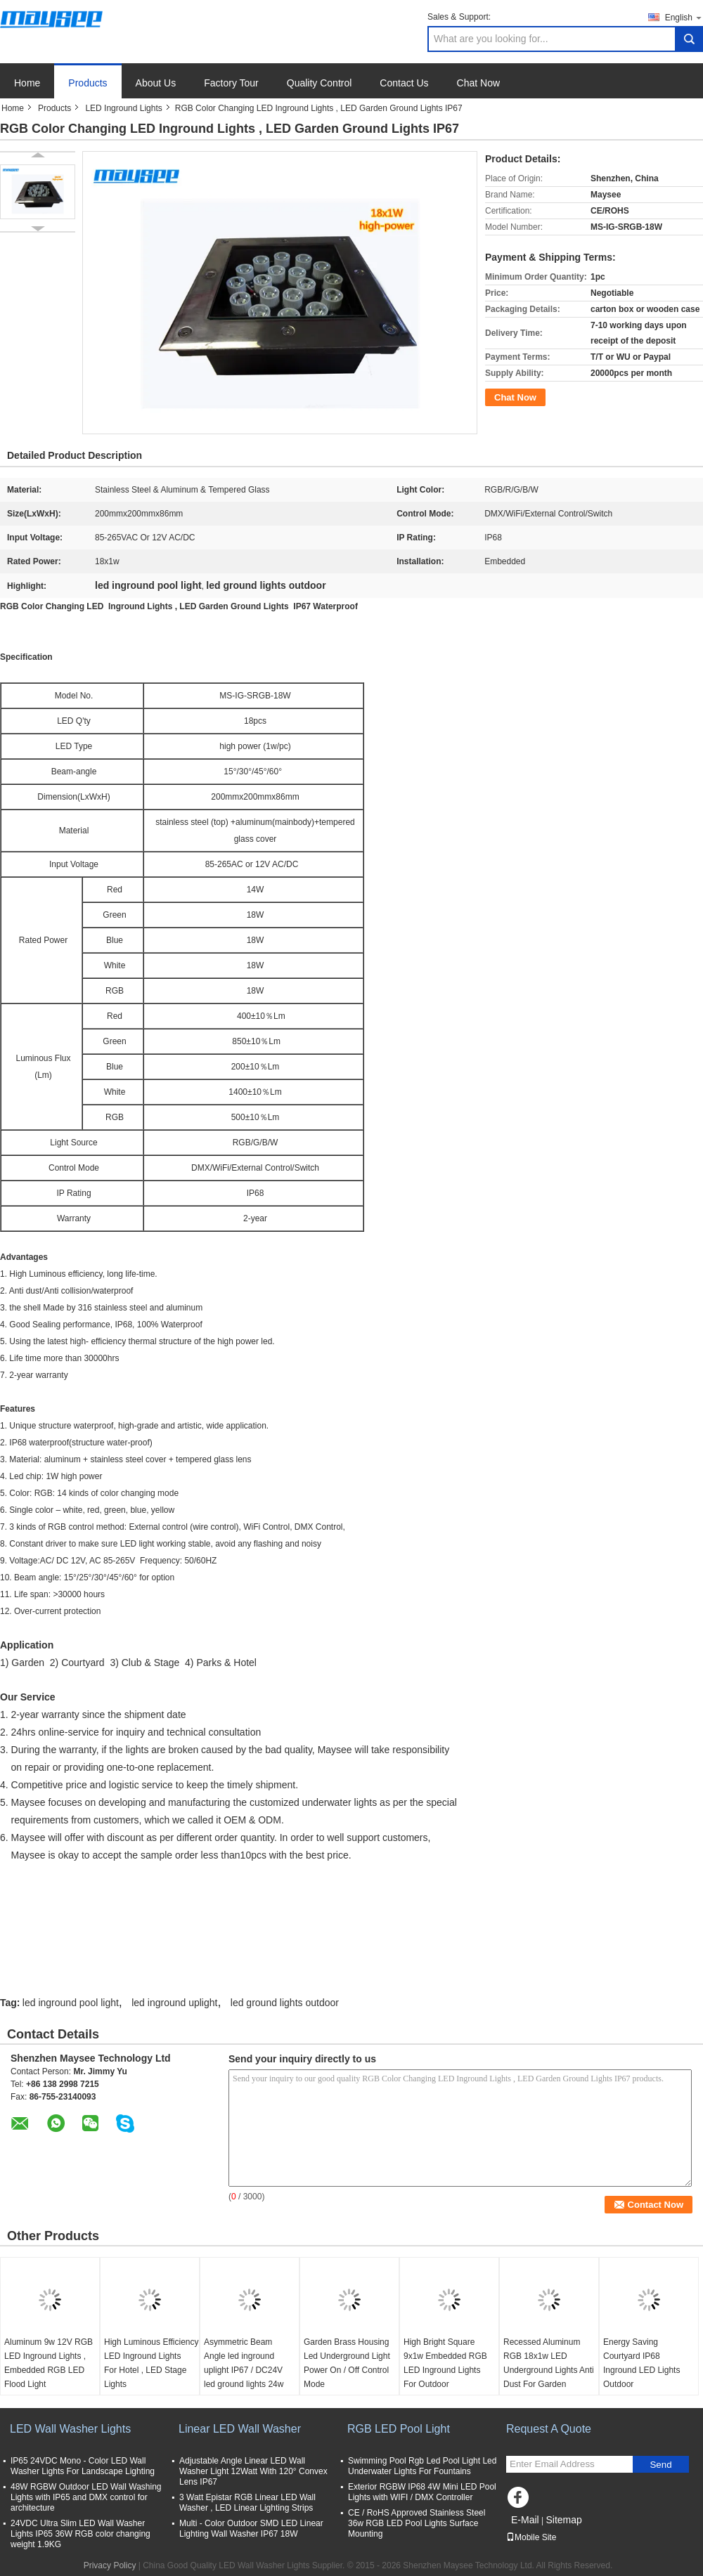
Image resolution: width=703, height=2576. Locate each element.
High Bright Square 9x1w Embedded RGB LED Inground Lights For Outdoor (445, 2363)
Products (87, 83)
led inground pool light (70, 2002)
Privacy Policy (110, 2565)
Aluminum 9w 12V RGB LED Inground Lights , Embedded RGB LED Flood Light (48, 2363)
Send (660, 2464)
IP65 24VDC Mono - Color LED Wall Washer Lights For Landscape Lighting (83, 2466)
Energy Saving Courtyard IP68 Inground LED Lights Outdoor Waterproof (647, 2370)
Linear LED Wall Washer (240, 2429)
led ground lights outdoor (285, 2002)
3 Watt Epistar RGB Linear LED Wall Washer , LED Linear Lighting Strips (247, 2502)
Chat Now (478, 83)
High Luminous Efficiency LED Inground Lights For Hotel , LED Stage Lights (151, 2363)
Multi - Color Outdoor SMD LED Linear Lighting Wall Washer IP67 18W (251, 2528)
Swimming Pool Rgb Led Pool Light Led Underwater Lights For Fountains (422, 2466)
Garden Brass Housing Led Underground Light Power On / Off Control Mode (347, 2363)
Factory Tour (231, 83)
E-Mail (525, 2519)
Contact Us (404, 83)
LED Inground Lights (123, 108)
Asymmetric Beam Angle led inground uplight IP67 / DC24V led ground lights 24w (243, 2363)
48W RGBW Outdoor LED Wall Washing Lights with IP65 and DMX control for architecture (86, 2497)
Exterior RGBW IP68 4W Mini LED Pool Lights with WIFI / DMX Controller (422, 2492)
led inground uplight (174, 2002)
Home (27, 83)
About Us (156, 83)
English (684, 17)
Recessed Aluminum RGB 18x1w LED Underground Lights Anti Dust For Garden (548, 2363)
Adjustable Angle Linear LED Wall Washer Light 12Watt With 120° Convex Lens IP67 (253, 2471)
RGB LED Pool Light (398, 2429)
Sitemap (563, 2519)
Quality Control (319, 83)
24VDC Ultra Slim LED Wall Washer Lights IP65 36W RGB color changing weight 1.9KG (80, 2533)
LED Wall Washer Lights (70, 2429)
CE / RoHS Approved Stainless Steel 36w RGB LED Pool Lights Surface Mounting (416, 2523)
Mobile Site (531, 2537)
